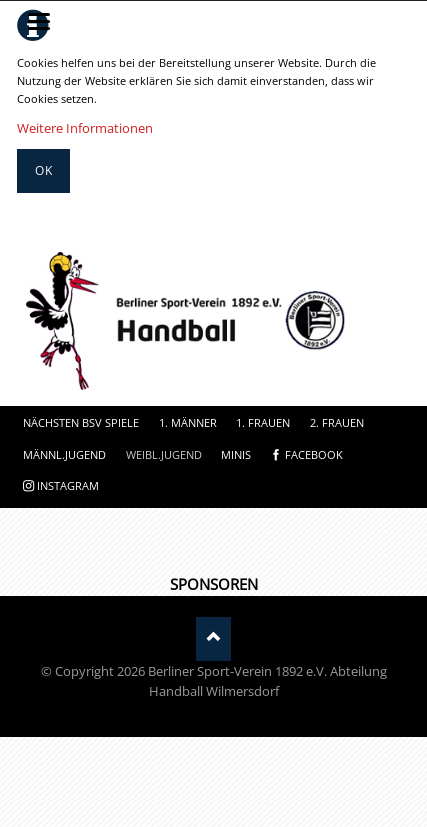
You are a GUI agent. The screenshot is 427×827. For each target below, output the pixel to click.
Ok (44, 170)
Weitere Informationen (85, 128)
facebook (314, 454)
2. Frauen (337, 422)
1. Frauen (263, 422)
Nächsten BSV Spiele (81, 422)
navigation (39, 21)
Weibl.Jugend (164, 454)
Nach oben (213, 638)
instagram (68, 485)
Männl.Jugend (64, 454)
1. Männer (188, 422)
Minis (236, 454)
